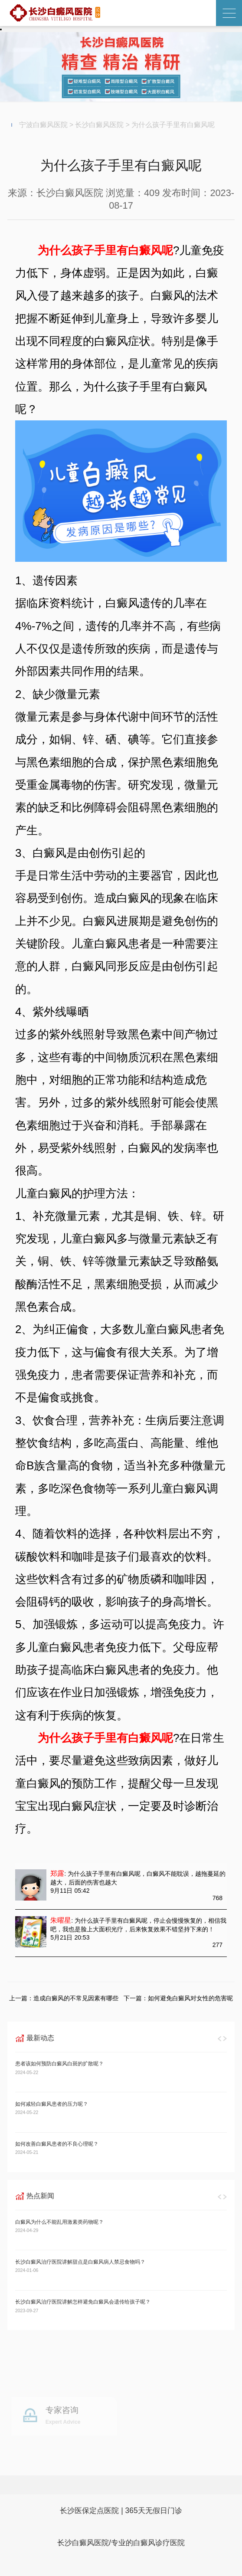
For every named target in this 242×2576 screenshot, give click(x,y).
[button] (220, 2038)
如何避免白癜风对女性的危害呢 (190, 1998)
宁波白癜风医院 (43, 124)
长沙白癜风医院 (99, 124)
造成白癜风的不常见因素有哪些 (75, 1998)
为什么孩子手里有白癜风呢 (173, 124)
